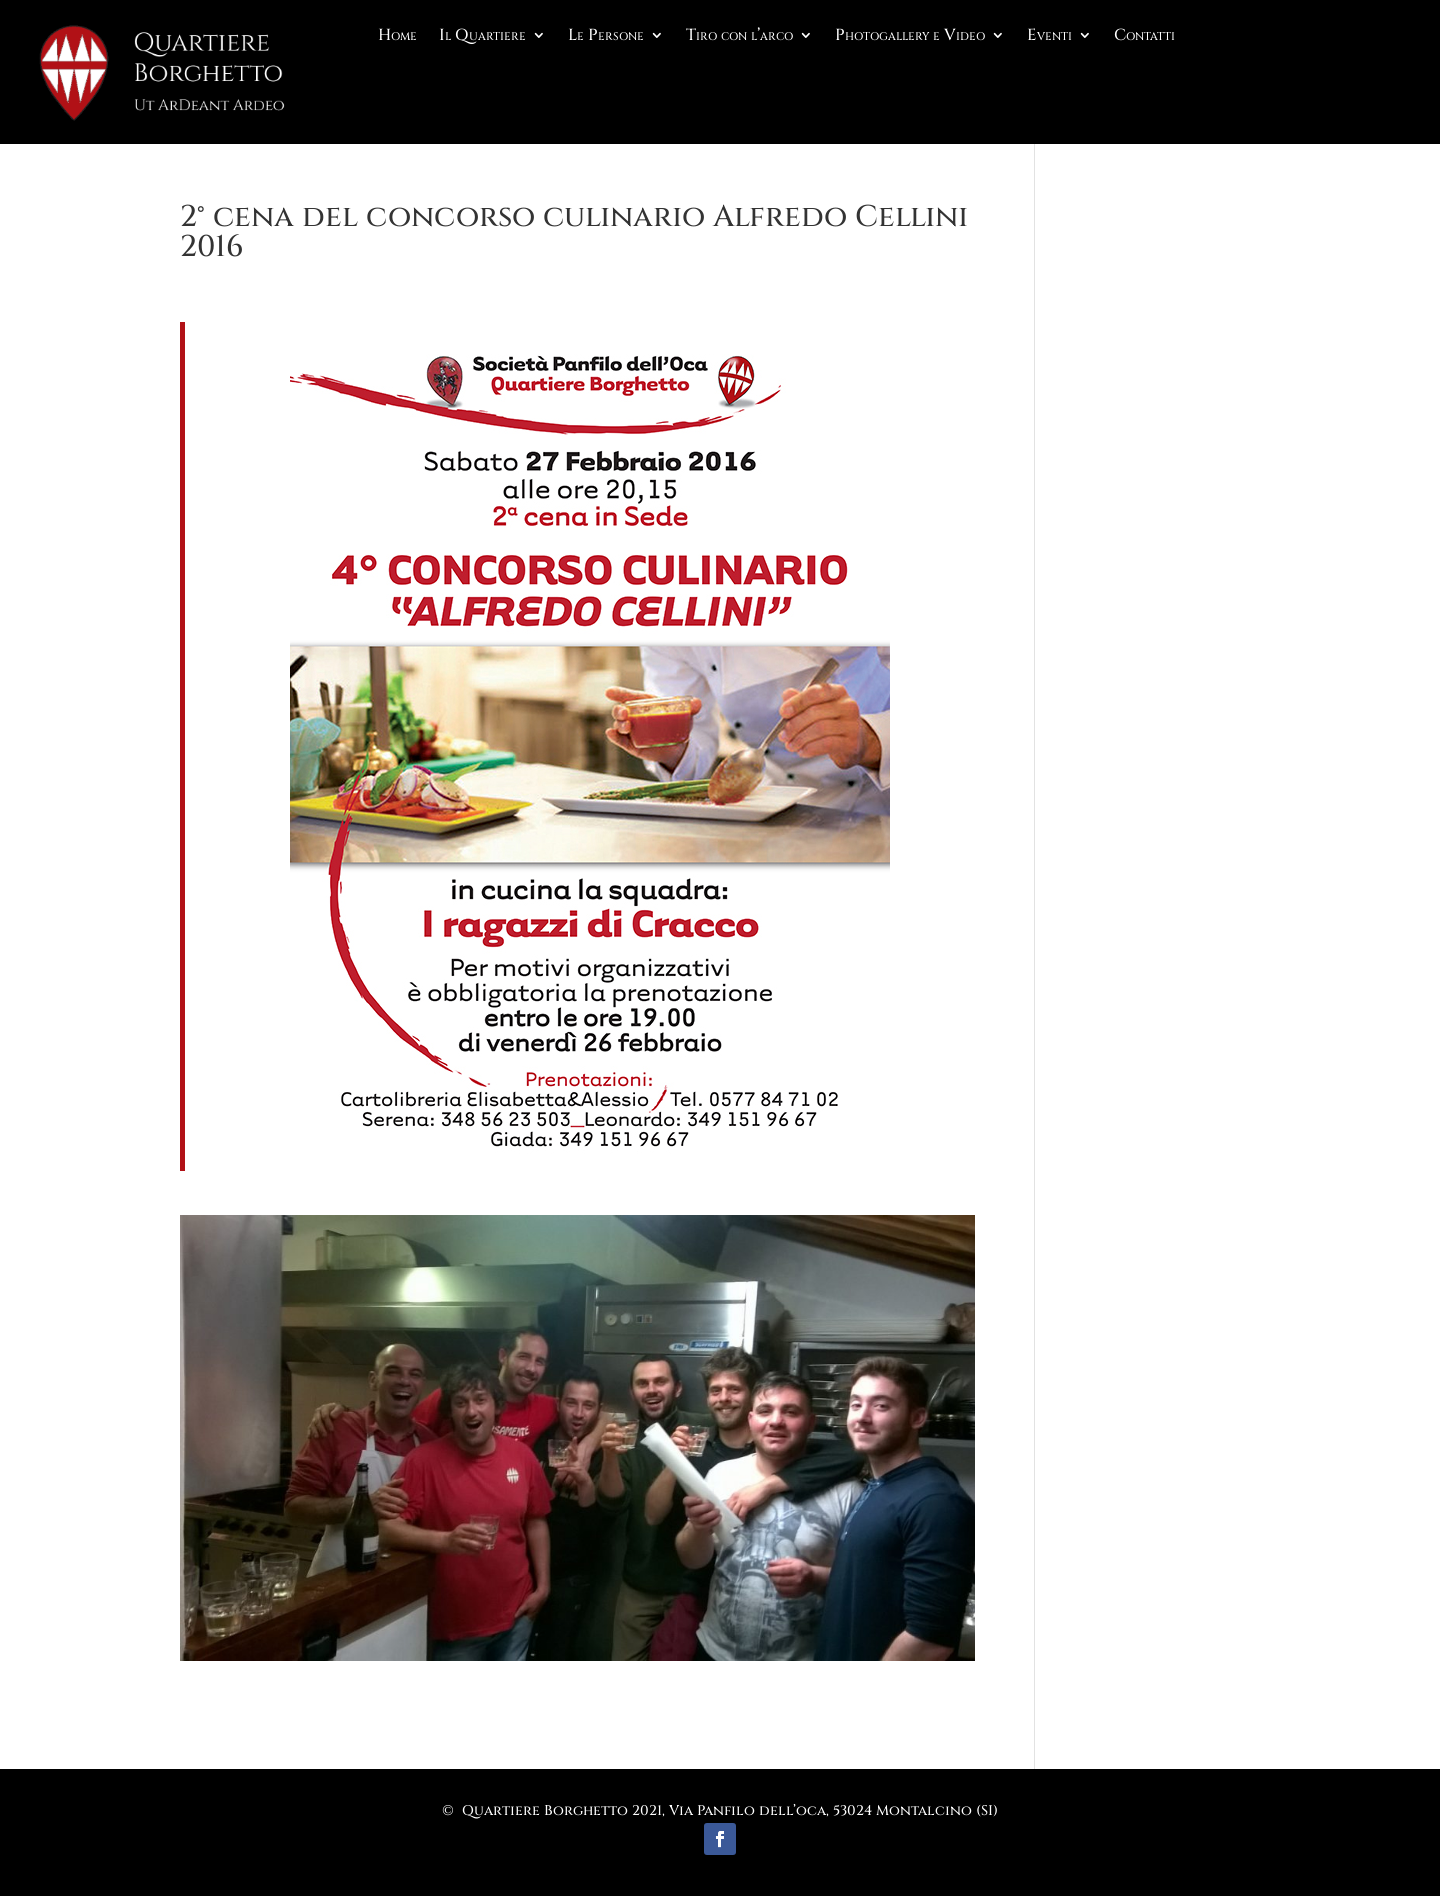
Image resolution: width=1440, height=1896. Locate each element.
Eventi (1049, 37)
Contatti (1144, 37)
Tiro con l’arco (739, 37)
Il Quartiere (482, 37)
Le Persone (606, 37)
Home (397, 37)
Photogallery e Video (910, 37)
